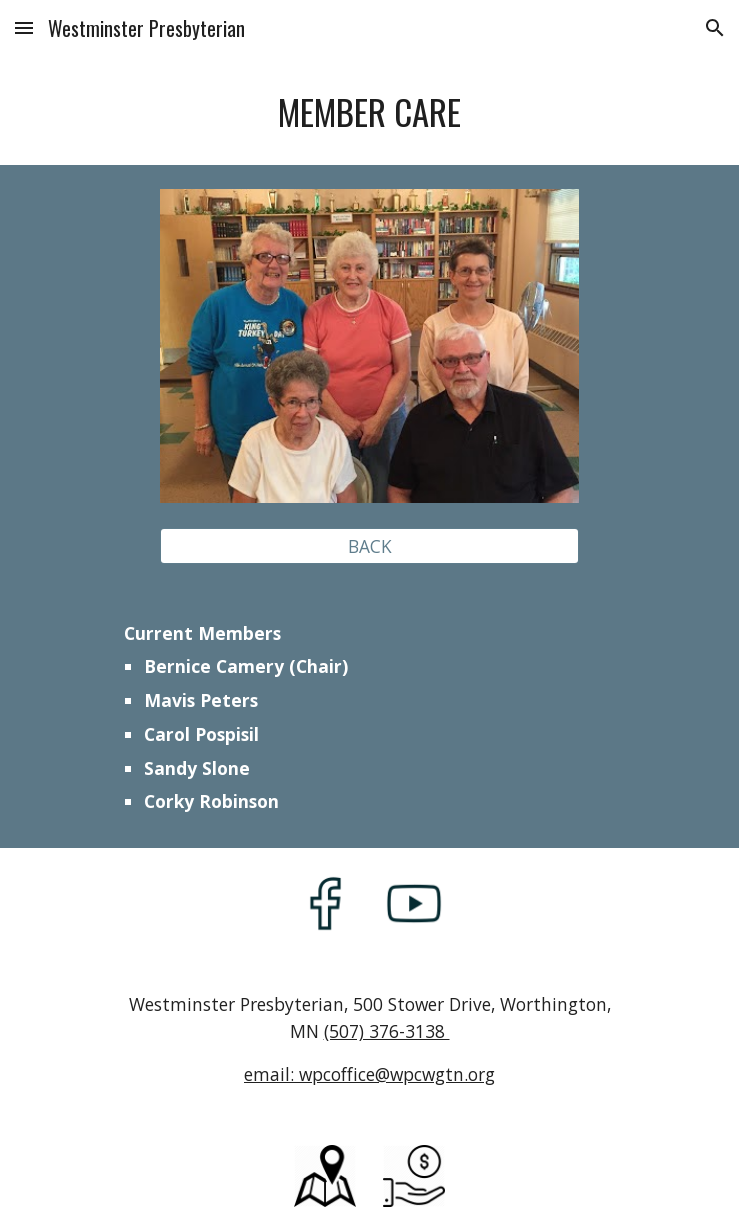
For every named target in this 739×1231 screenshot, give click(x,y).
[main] (369, 112)
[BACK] (369, 545)
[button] (24, 27)
